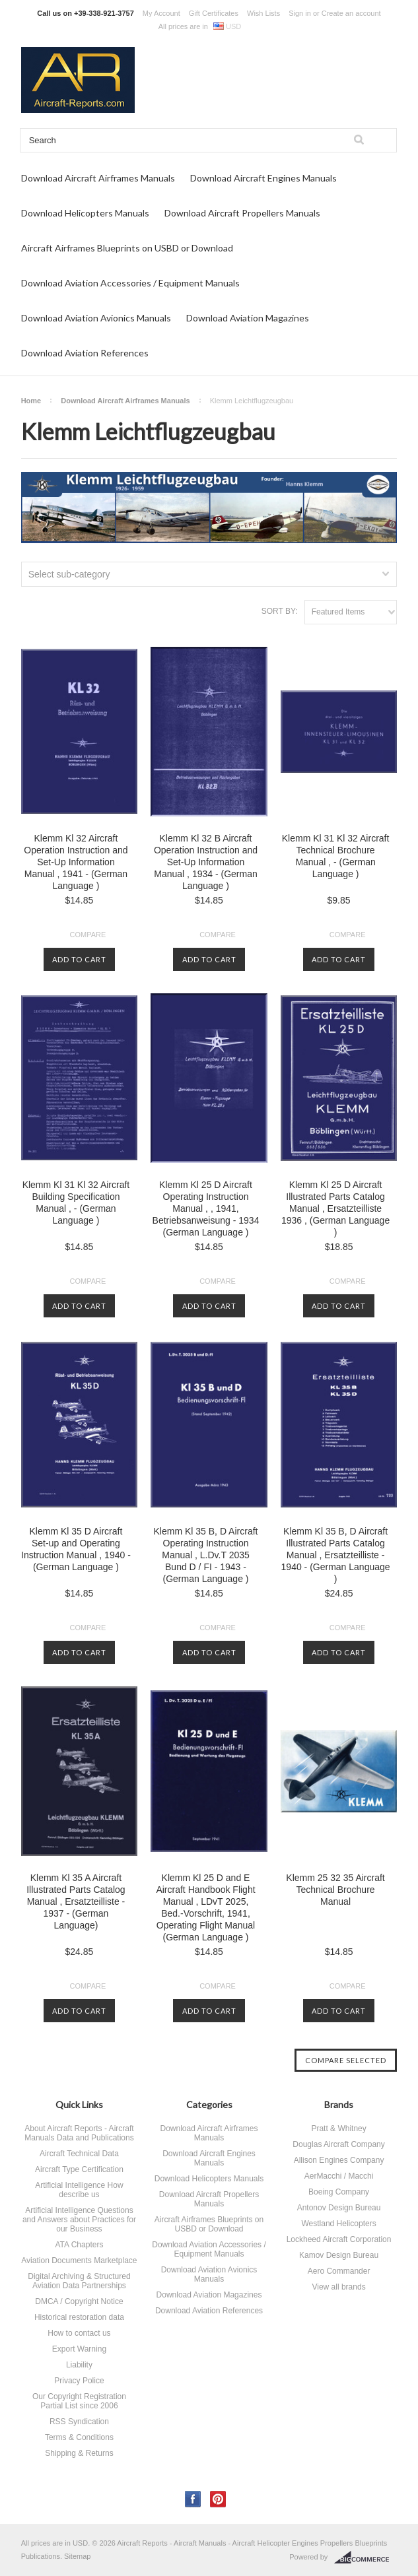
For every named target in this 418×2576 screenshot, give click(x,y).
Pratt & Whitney (338, 2128)
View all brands (338, 2287)
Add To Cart (79, 959)
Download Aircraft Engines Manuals (263, 177)
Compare (88, 935)
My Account (161, 13)
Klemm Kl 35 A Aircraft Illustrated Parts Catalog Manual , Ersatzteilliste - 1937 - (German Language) (75, 1901)
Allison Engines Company (339, 2160)
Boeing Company (338, 2191)
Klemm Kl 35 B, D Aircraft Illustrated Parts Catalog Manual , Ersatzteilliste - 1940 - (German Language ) (335, 1555)
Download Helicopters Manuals (85, 212)
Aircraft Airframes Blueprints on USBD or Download (127, 247)
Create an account (351, 13)
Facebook (193, 2499)
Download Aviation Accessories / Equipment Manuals (130, 282)
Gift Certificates (213, 13)
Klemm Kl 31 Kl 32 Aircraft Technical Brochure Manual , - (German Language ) (336, 856)
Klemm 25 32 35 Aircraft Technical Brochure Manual (335, 1889)
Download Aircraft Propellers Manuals (242, 212)
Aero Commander (339, 2271)
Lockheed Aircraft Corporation (339, 2239)
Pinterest (218, 2499)
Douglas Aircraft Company (338, 2144)
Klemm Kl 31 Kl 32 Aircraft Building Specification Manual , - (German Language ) (76, 1202)
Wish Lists (263, 13)
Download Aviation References (85, 352)
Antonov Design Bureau (339, 2207)
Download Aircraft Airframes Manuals (98, 177)
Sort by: (279, 611)
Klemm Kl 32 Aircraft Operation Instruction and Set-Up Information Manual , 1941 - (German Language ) (75, 862)
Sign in (300, 13)
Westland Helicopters (338, 2223)
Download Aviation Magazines (247, 317)
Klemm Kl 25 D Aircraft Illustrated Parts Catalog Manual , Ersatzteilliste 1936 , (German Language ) (335, 1208)
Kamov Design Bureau (338, 2255)
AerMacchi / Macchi (339, 2176)
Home (31, 401)
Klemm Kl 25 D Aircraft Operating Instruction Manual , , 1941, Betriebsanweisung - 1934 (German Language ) (206, 1208)
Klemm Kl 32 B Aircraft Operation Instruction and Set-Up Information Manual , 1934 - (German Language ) (206, 862)
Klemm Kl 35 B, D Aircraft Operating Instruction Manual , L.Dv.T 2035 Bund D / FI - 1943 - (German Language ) (206, 1555)
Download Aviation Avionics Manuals (96, 317)
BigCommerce (365, 2557)
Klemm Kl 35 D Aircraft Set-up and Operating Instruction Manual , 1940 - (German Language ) (76, 1549)
